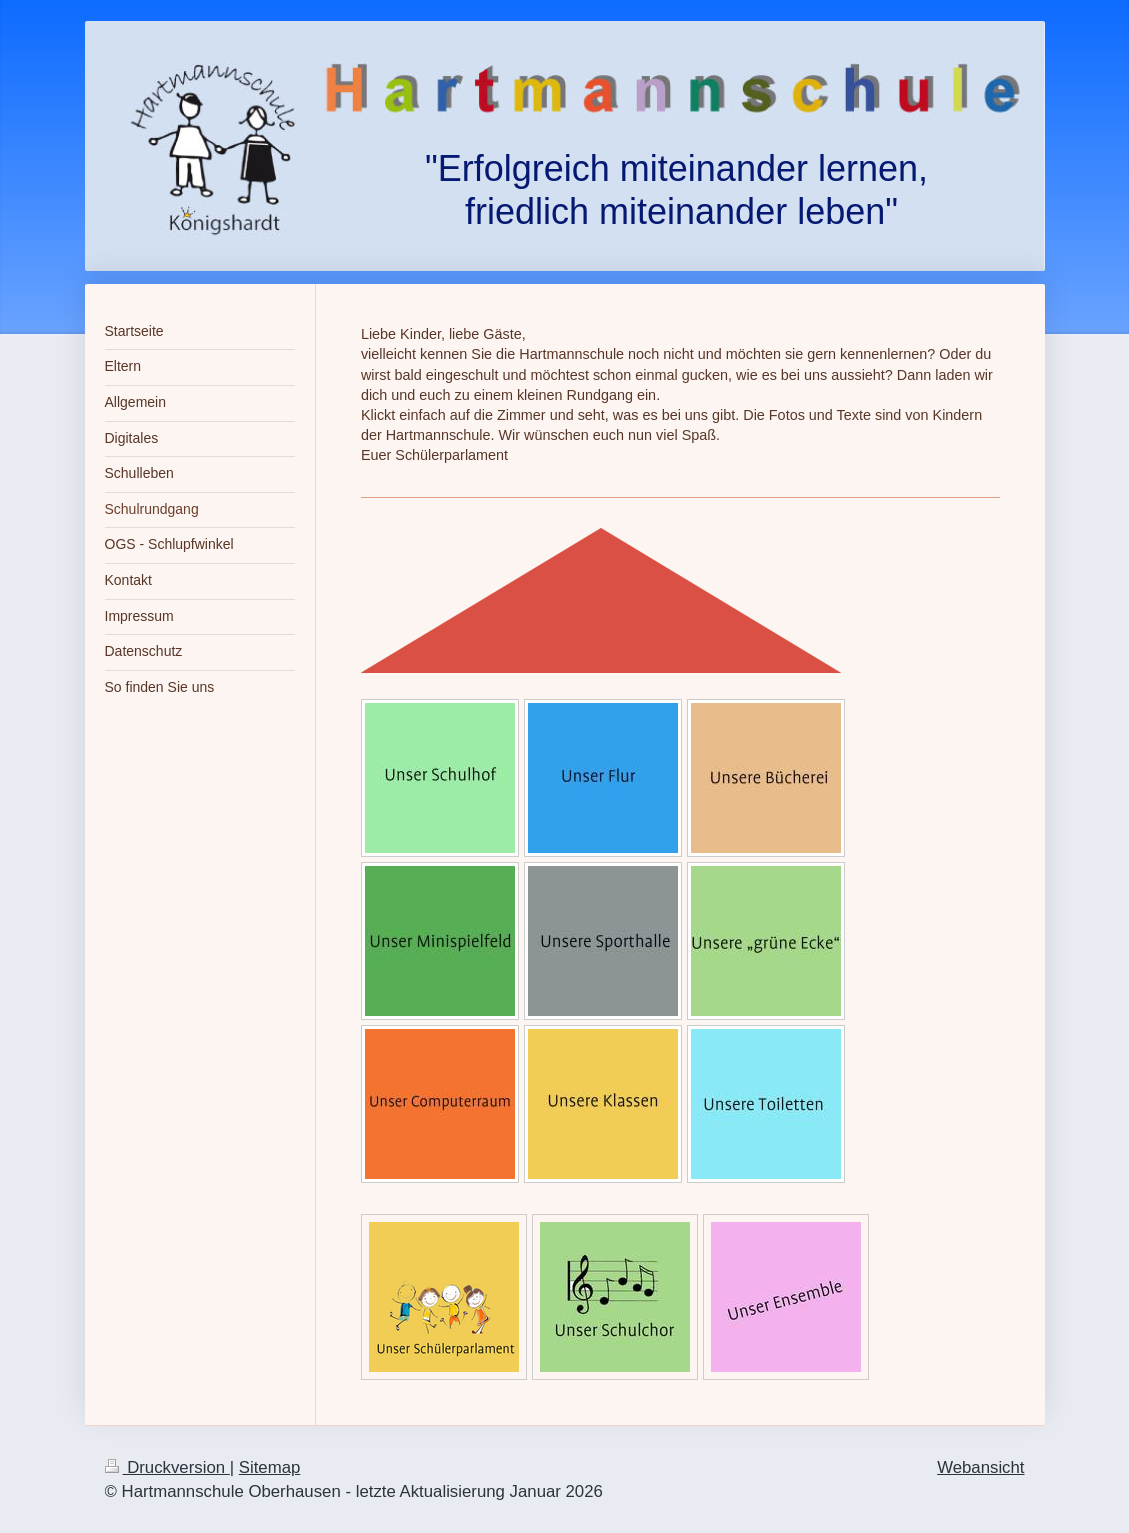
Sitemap (270, 1467)
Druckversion (167, 1467)
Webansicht (980, 1467)
